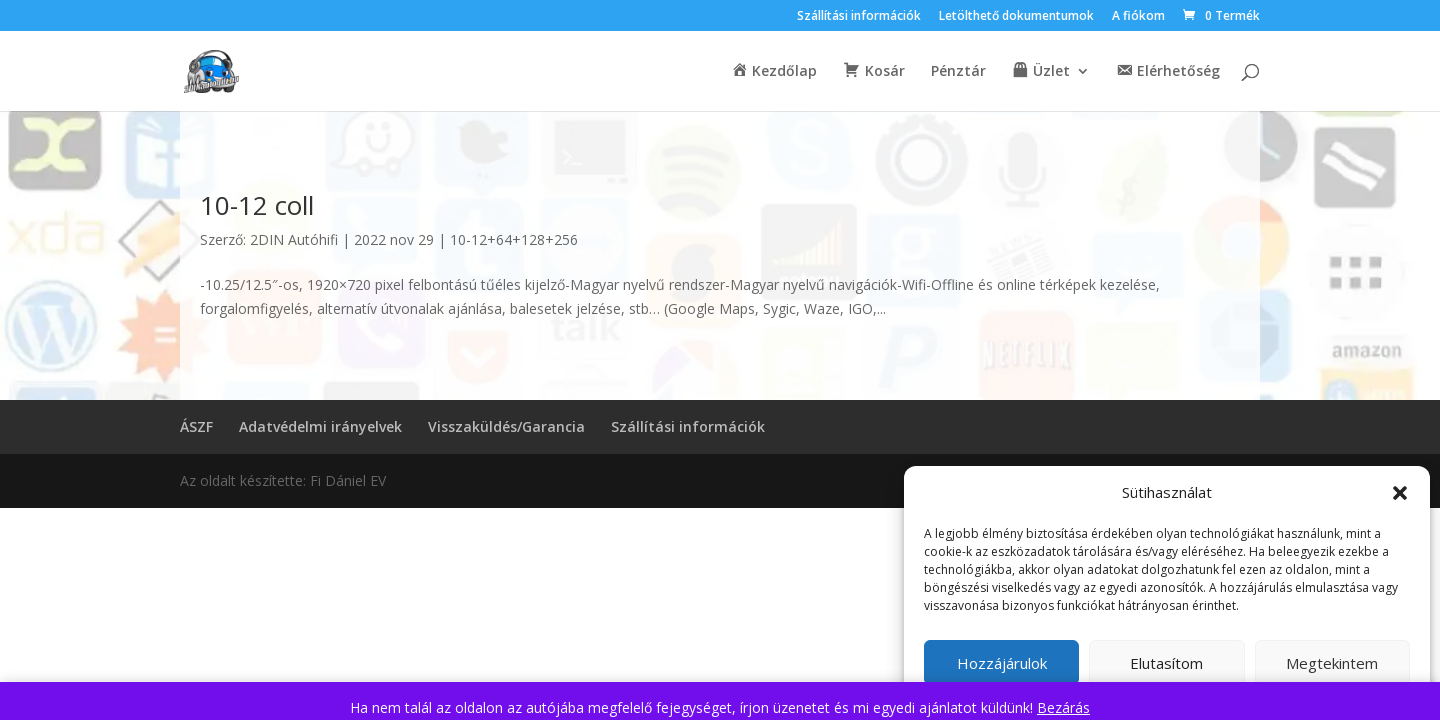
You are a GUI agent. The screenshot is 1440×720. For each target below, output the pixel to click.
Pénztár (958, 72)
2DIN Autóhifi (294, 239)
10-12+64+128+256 (514, 239)
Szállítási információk (859, 17)
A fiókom (1138, 17)
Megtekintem (1332, 663)
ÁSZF (196, 426)
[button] (1400, 493)
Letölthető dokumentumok (1016, 17)
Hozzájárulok (1002, 663)
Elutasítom (1166, 663)
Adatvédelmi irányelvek (320, 426)
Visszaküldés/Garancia (506, 426)
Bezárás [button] (1063, 707)
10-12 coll (257, 205)
